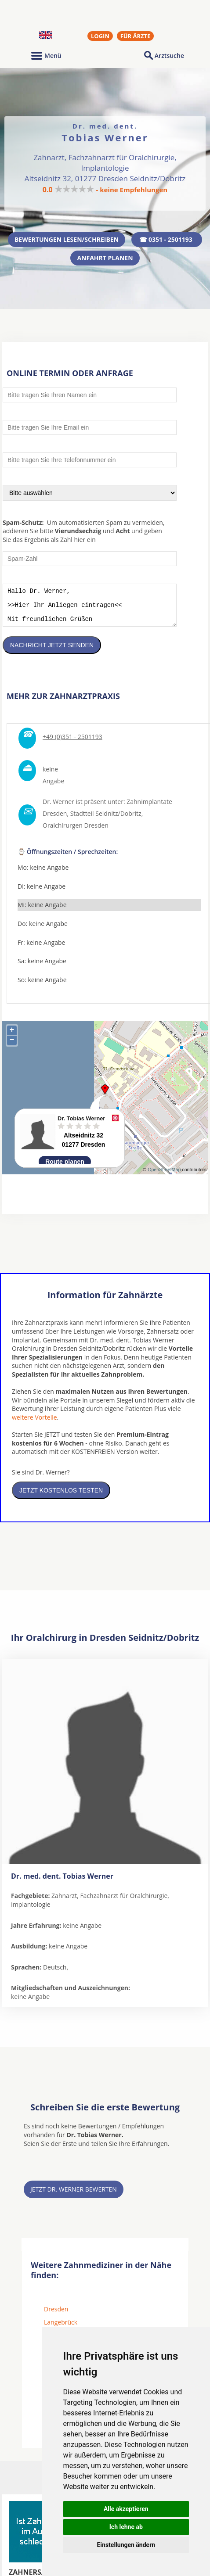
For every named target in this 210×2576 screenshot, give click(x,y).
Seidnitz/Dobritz (118, 820)
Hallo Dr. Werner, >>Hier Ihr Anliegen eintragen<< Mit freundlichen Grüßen (90, 608)
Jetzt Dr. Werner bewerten (73, 2196)
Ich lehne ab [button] (126, 2526)
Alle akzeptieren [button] (126, 2508)
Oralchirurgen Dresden (76, 832)
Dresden (56, 2315)
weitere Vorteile (34, 1424)
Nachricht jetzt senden (52, 651)
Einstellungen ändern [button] (126, 2544)
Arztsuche (169, 55)
